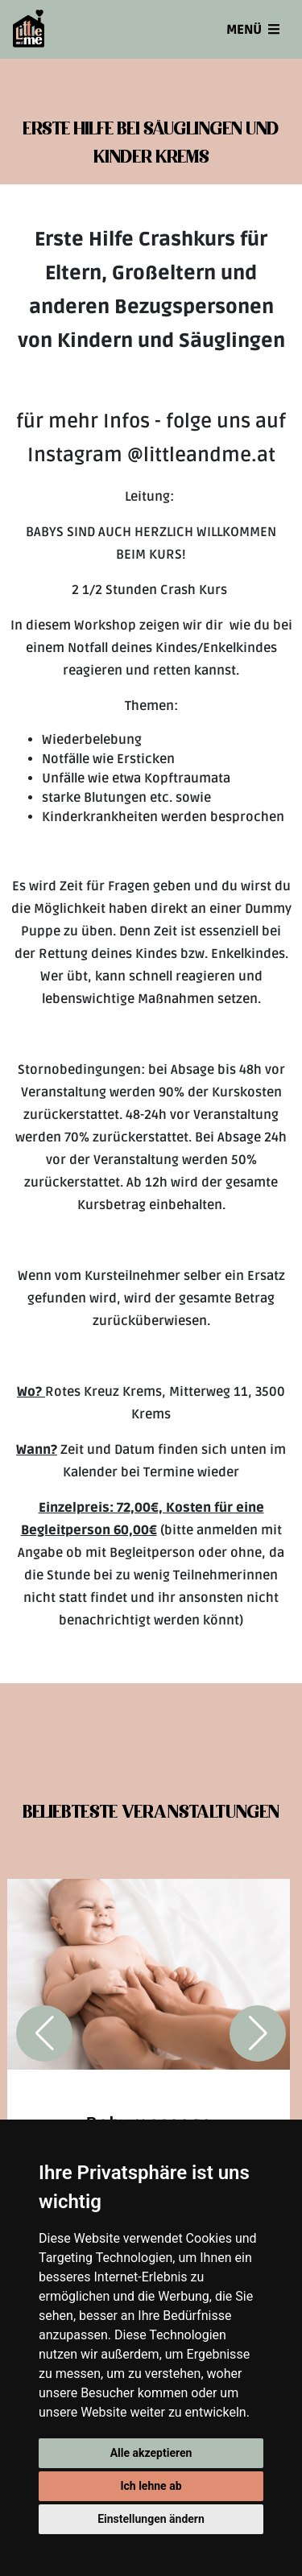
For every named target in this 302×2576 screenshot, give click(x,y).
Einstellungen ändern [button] (151, 2518)
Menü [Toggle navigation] (252, 30)
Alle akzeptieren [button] (151, 2452)
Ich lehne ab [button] (150, 2485)
